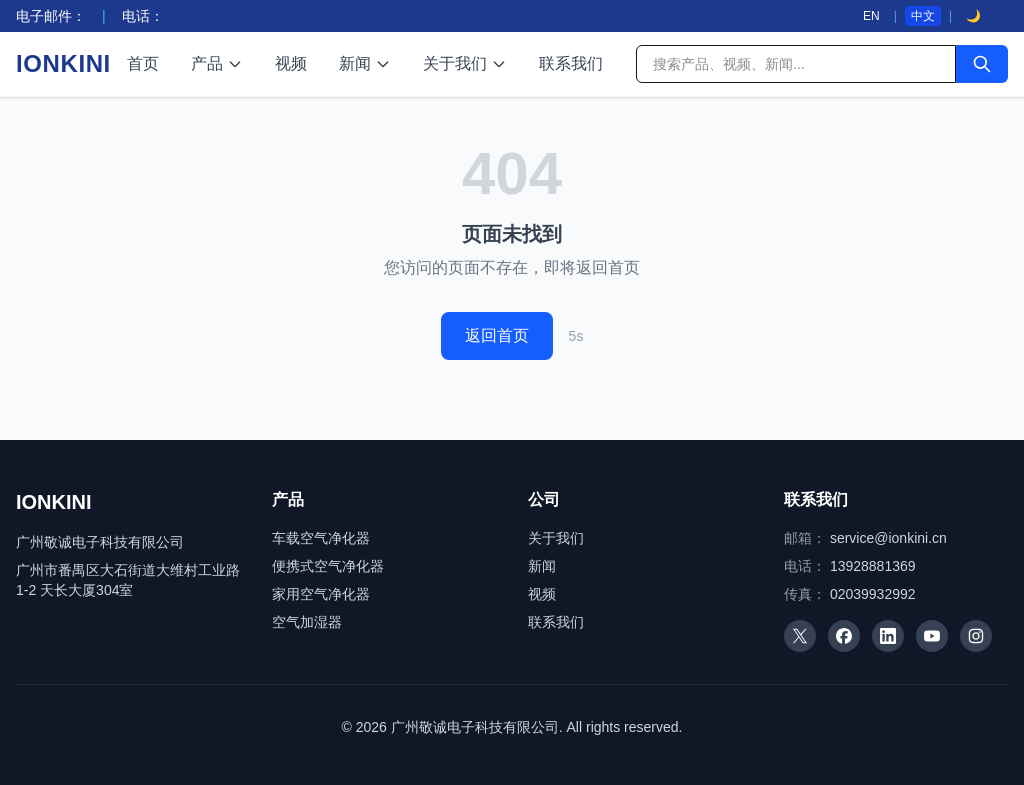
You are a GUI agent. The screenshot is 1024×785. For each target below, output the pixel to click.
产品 (217, 63)
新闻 (365, 63)
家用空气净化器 (321, 594)
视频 (291, 63)
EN (871, 16)
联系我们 (571, 63)
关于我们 (465, 63)
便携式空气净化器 (328, 566)
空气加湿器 (307, 622)
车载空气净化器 (321, 538)
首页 (143, 63)
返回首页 (497, 335)
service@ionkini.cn (888, 538)
